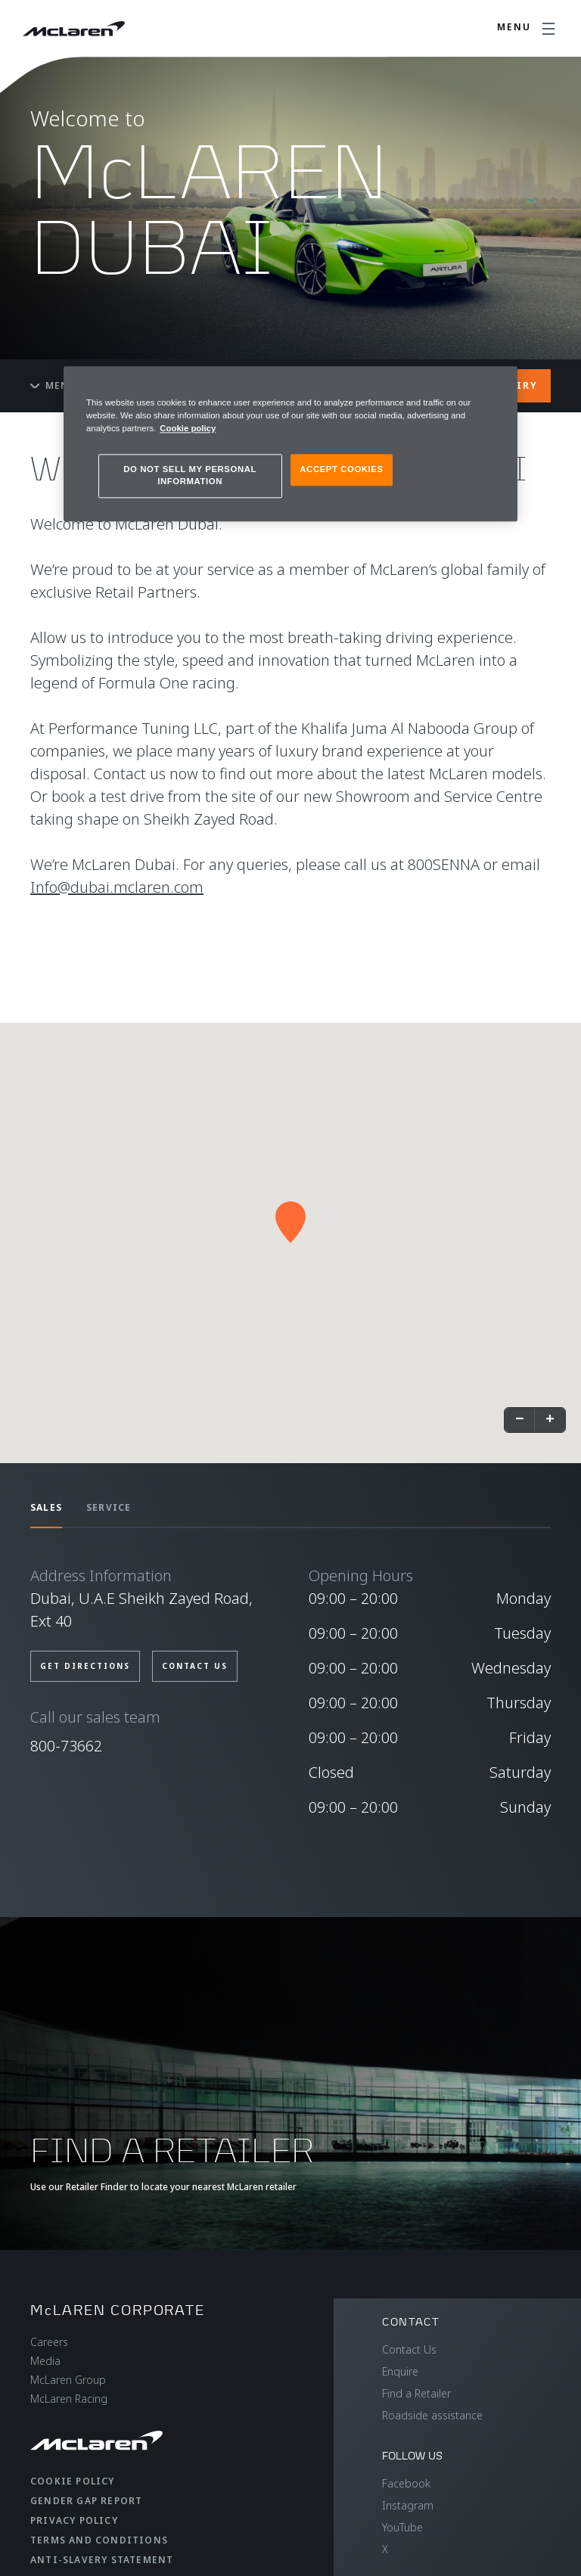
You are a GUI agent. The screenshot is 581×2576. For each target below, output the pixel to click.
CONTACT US (195, 1666)
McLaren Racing (68, 2398)
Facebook (406, 2483)
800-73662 (66, 1745)
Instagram (407, 2505)
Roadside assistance (432, 2415)
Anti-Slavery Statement (101, 2559)
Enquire (400, 2371)
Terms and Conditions (99, 2540)
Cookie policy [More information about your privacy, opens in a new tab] (188, 428)
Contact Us (409, 2349)
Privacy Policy (74, 2520)
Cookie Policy (72, 2481)
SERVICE (108, 1507)
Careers (49, 2342)
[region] (290, 443)
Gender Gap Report (86, 2500)
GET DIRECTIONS (85, 1666)
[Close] (496, 384)
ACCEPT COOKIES (341, 469)
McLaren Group (68, 2379)
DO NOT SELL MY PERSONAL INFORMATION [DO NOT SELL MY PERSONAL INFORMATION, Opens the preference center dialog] (189, 475)
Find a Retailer (416, 2393)
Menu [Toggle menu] (53, 385)
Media (45, 2361)
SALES (46, 1507)
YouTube (402, 2527)
